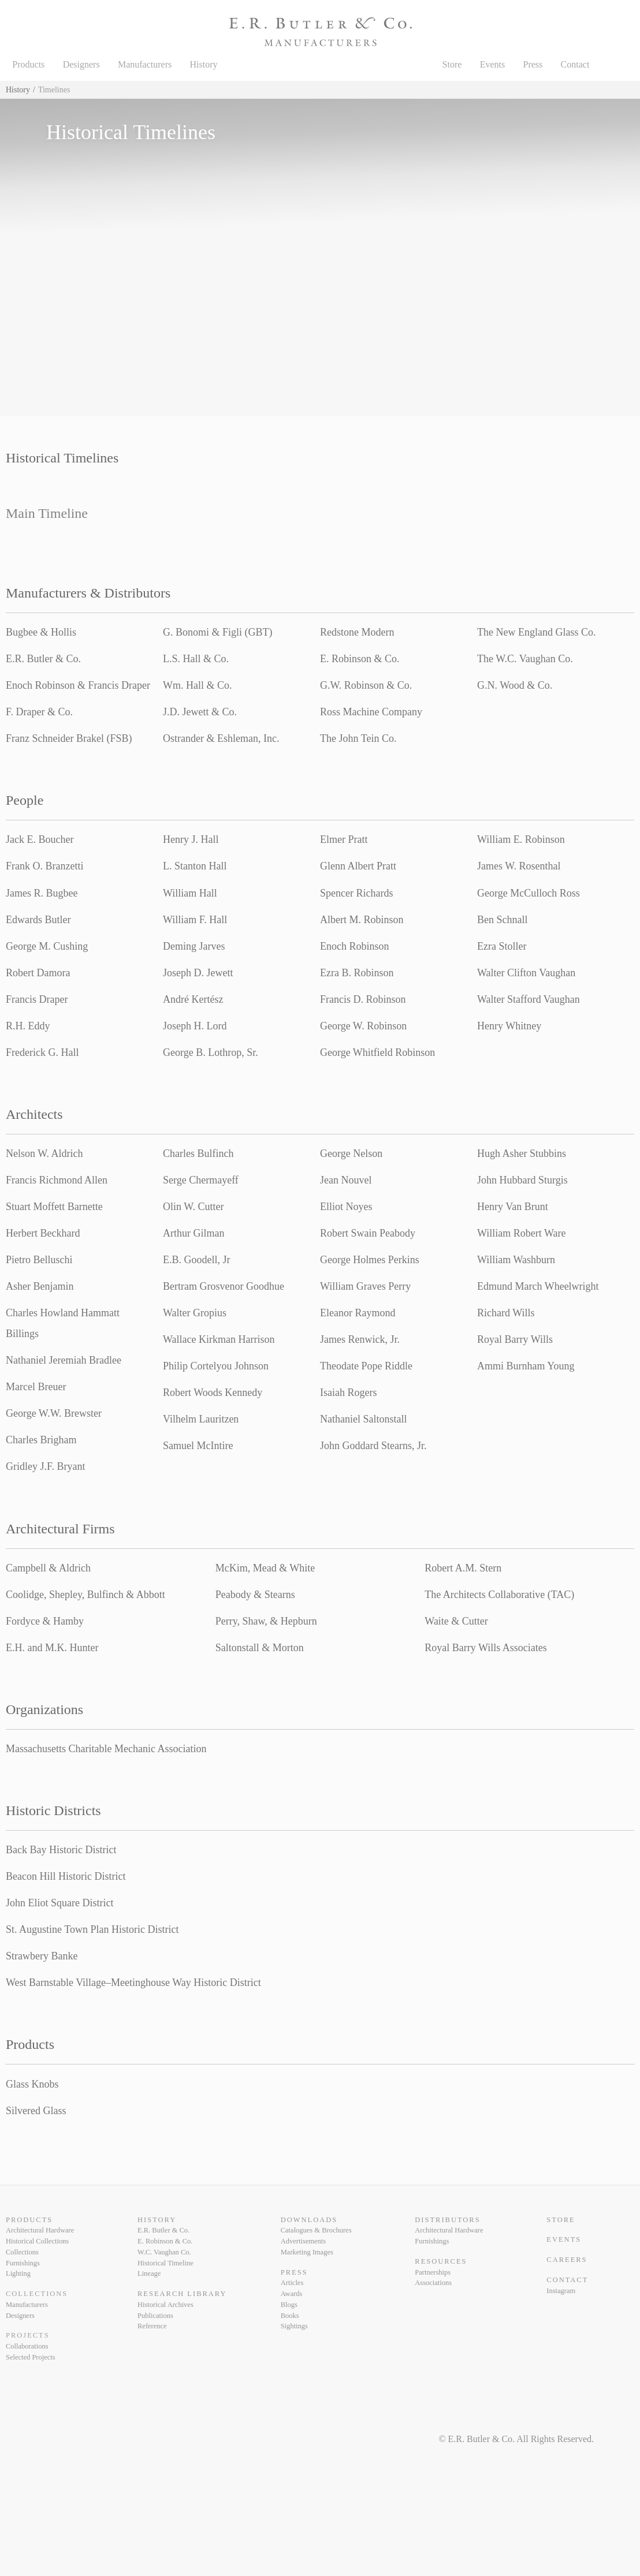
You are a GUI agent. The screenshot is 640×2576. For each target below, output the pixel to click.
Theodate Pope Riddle (366, 1366)
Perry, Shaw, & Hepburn (266, 1621)
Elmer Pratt (343, 839)
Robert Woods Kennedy (212, 1392)
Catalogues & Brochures (316, 2230)
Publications (155, 2316)
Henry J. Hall (190, 839)
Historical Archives (165, 2305)
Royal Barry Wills (515, 1339)
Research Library (181, 2294)
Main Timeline (47, 513)
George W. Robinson (363, 1026)
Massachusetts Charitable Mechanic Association (106, 1748)
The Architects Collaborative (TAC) (499, 1594)
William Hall (190, 893)
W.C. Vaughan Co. (164, 2252)
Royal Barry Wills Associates (485, 1647)
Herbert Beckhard (43, 1233)
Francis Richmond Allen (56, 1180)
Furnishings (23, 2263)
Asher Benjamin (39, 1286)
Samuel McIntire (198, 1445)
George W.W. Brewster (54, 1413)
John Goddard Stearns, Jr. (373, 1445)
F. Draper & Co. (39, 712)
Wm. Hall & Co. (197, 685)
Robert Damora (38, 973)
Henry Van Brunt (512, 1206)
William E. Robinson (521, 839)
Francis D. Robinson (363, 999)
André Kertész (193, 999)
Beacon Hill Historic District (65, 1876)
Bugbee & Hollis (41, 632)
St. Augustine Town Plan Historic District (92, 1929)
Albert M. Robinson (362, 919)
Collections (22, 2252)
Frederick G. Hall (42, 1052)
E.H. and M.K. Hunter (52, 1647)
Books (290, 2316)
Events (492, 64)
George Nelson (351, 1153)
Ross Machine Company (371, 712)
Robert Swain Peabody (367, 1233)
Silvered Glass (36, 2110)
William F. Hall (195, 919)
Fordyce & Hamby (45, 1621)
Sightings (294, 2326)
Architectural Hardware (40, 2230)
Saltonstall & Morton (259, 1647)
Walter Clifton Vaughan (526, 973)
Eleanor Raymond (357, 1313)
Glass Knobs (32, 2084)
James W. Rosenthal (519, 866)
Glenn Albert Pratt (358, 866)
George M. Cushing (47, 946)
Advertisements (303, 2241)
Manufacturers (145, 64)
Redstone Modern (357, 632)
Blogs (289, 2305)
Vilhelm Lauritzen (201, 1419)
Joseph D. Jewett (198, 973)
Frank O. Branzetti (44, 866)
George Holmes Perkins (369, 1259)
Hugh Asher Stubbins (521, 1153)
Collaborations (27, 2346)
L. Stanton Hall (195, 866)
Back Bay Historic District (61, 1850)
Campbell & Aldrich (48, 1568)
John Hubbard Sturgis (522, 1180)
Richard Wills (505, 1313)
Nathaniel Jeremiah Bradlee (63, 1360)
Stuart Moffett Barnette (54, 1206)
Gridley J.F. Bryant (45, 1466)
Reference (152, 2326)
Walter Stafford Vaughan (528, 999)
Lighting (18, 2273)
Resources (441, 2261)
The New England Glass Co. (536, 632)
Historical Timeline (165, 2263)
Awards (292, 2294)
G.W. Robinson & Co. (366, 685)
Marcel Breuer (36, 1386)
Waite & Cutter (456, 1621)
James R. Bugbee (41, 893)
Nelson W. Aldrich (44, 1153)
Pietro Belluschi (39, 1259)
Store (452, 64)
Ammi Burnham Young (526, 1366)
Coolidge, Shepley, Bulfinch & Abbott (85, 1594)
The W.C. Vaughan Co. (525, 658)
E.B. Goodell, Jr (196, 1259)
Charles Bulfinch (198, 1153)
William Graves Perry (365, 1286)
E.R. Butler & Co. (43, 658)
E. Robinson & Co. (360, 658)
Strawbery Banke (41, 1956)
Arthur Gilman (193, 1233)
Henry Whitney (509, 1026)
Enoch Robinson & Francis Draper (78, 685)
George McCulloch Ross (528, 893)
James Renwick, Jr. (360, 1339)
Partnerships (433, 2272)
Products (28, 64)
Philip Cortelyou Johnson (216, 1366)
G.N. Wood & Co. (514, 685)
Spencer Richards (356, 893)
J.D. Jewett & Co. (200, 712)
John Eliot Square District (59, 1903)
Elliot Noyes (346, 1206)
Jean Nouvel (345, 1180)
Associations (433, 2283)
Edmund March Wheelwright (538, 1286)
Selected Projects (30, 2357)
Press (533, 64)
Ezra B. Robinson (357, 973)
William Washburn (516, 1259)
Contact (575, 64)
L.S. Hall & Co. (196, 658)
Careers (566, 2260)
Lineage (149, 2273)
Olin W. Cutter (193, 1206)
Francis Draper (37, 999)
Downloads (309, 2220)
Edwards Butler (38, 919)
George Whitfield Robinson (377, 1052)
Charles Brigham (41, 1440)
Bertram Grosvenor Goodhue (223, 1286)
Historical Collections (37, 2241)
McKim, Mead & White (265, 1568)
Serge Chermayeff (201, 1180)
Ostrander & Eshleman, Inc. (221, 738)
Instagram (560, 2291)
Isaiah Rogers (348, 1392)
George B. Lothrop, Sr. (210, 1052)
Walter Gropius (194, 1313)
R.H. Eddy (28, 1026)
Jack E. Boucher (39, 839)
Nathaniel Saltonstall (363, 1419)
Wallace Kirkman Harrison (218, 1339)
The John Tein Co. (358, 738)
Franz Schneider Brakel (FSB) (69, 738)
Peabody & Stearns (255, 1594)
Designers (81, 64)
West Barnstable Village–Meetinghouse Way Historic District (133, 1982)
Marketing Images (307, 2252)
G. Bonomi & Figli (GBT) (218, 632)
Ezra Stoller (501, 946)
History (204, 64)
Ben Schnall (502, 919)
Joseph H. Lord (195, 1026)
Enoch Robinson (354, 946)
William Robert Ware (521, 1233)
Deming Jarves (194, 946)
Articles (292, 2283)
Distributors (447, 2220)
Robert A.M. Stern (463, 1568)
